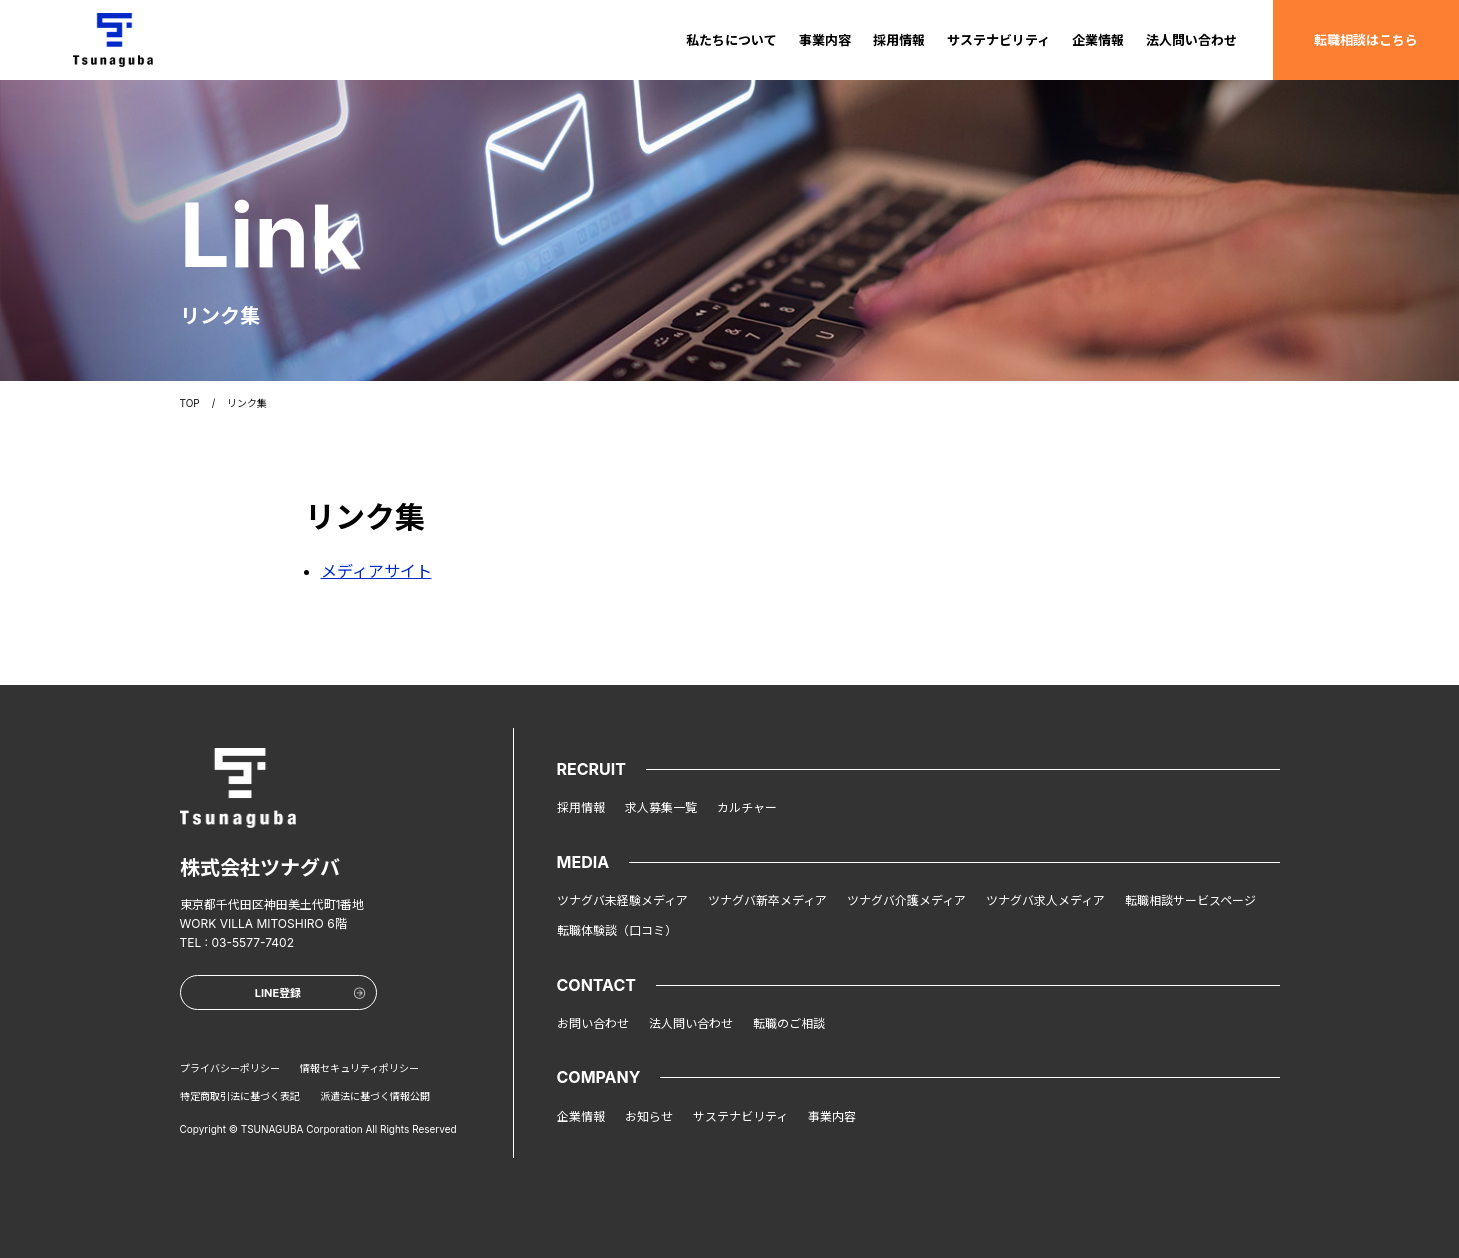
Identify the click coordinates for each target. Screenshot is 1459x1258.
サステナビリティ (998, 40)
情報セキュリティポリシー (359, 1068)
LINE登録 (310, 993)
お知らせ (649, 1116)
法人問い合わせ (1191, 40)
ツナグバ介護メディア (906, 900)
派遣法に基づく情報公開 (375, 1096)
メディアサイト (376, 571)
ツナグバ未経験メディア (622, 900)
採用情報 (899, 40)
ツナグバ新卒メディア (767, 900)
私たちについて (731, 40)
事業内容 (825, 40)
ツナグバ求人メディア (1045, 900)
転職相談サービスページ (1190, 900)
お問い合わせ (593, 1023)
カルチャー (747, 807)
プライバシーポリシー (230, 1068)
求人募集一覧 (661, 807)
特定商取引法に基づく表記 (240, 1096)
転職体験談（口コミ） (617, 930)
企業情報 (1098, 40)
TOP (190, 403)
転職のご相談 (789, 1023)
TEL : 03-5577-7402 (237, 942)
